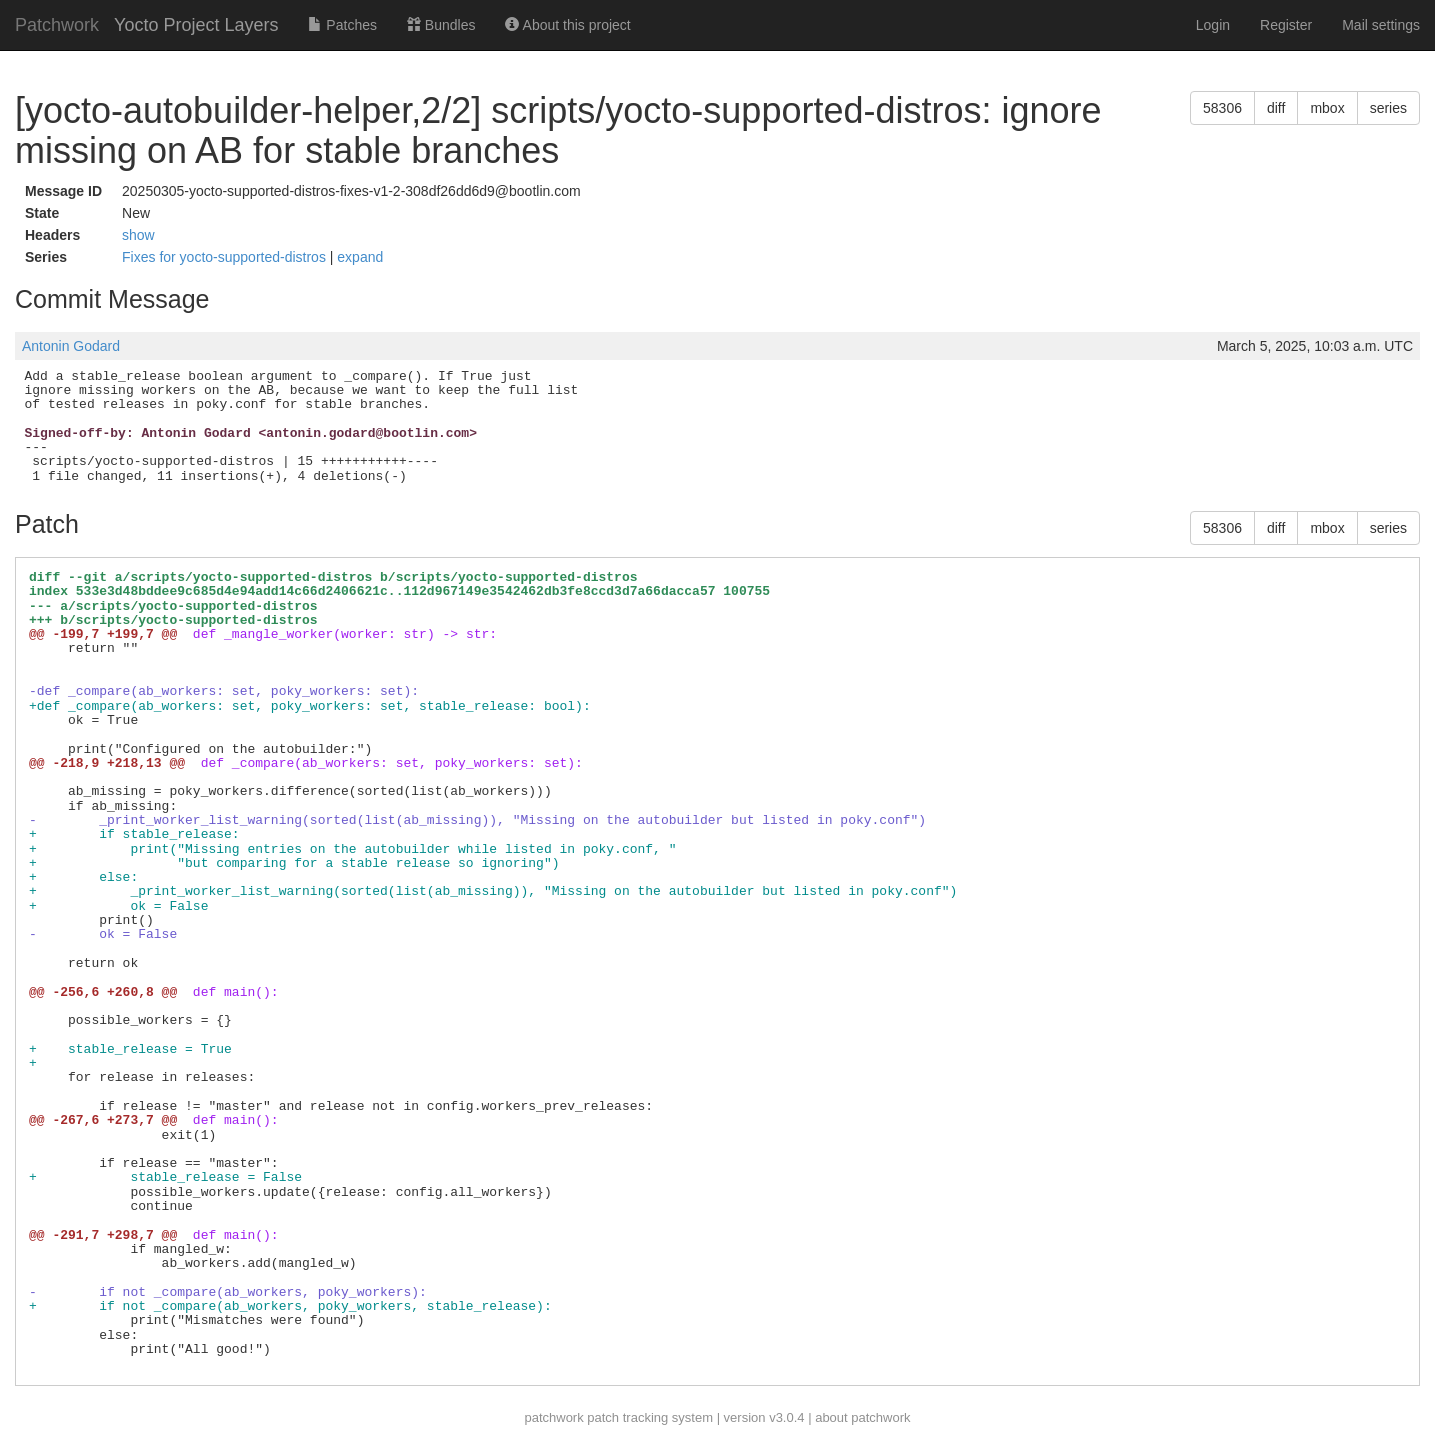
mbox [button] (1327, 108)
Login (1213, 25)
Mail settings (1381, 25)
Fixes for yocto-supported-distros (226, 257)
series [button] (1388, 108)
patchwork (553, 1417)
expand (360, 257)
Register (1286, 25)
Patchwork (57, 25)
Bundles (441, 25)
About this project (567, 25)
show (138, 235)
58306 (1222, 108)
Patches (342, 25)
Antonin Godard (71, 346)
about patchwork (862, 1417)
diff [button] (1276, 108)
